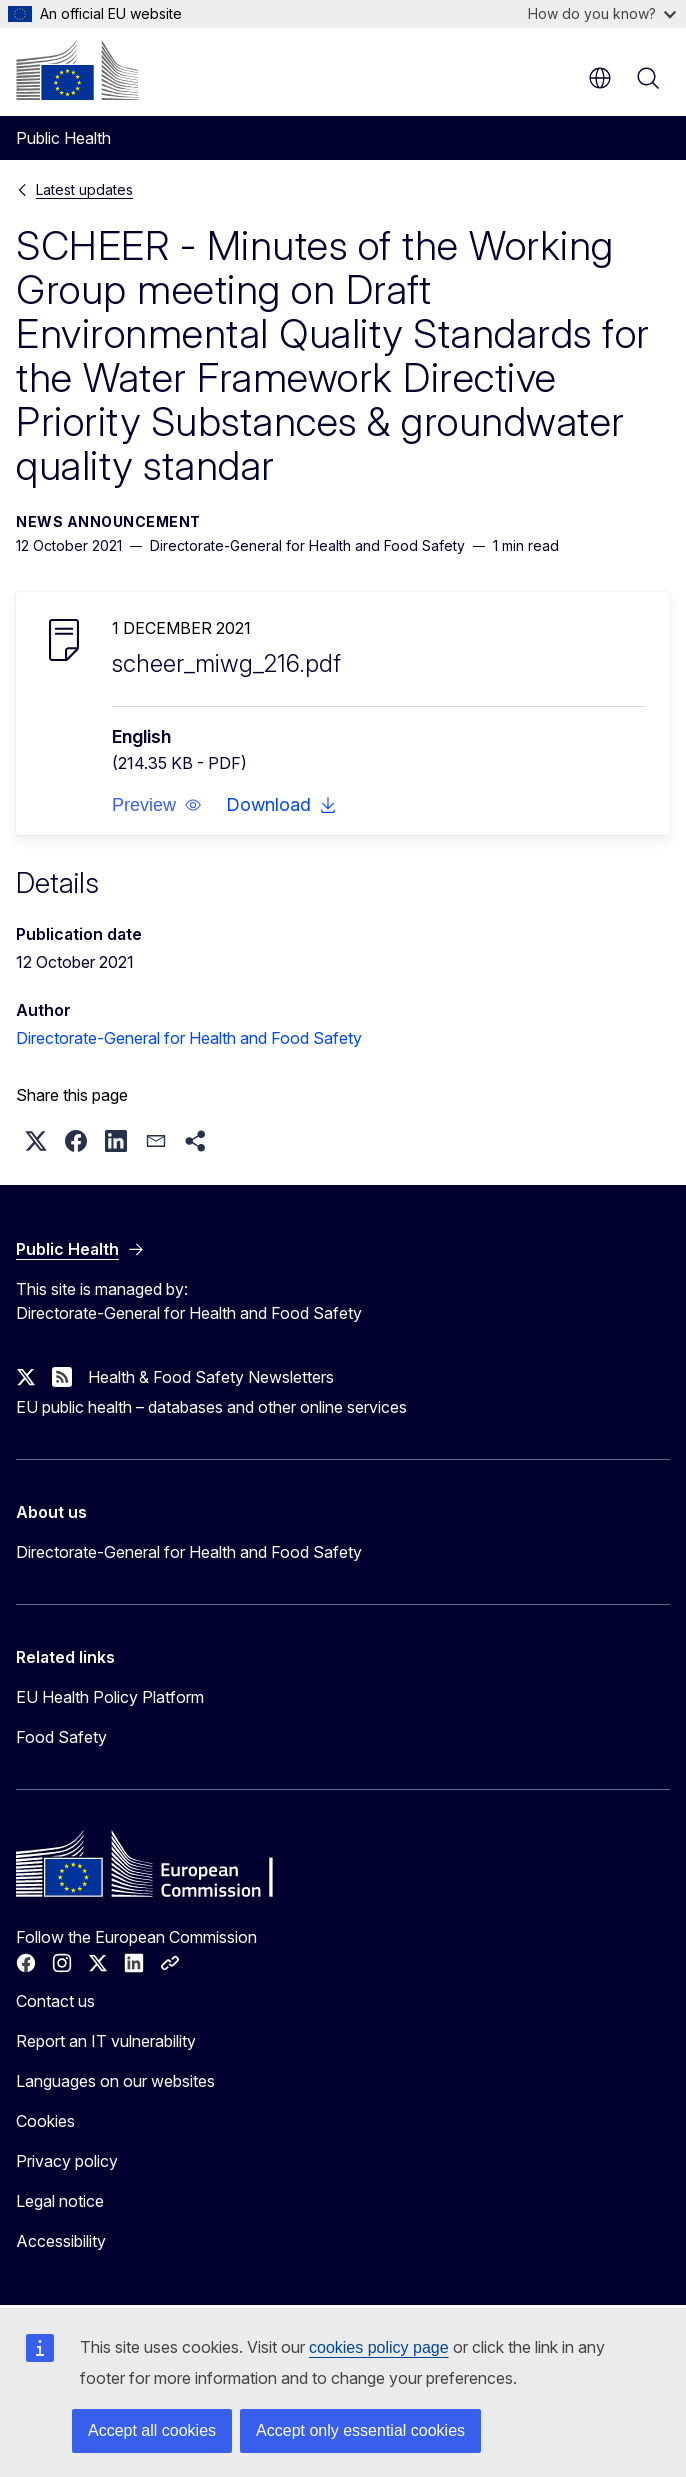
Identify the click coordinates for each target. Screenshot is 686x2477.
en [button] (600, 78)
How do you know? (602, 13)
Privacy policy (67, 2161)
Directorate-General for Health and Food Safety (189, 1038)
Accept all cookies (152, 2430)
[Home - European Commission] (77, 70)
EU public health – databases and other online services (211, 1407)
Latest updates (84, 189)
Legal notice (60, 2201)
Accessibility (61, 2241)
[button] (157, 805)
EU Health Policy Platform (110, 1697)
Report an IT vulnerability (106, 2041)
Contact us (55, 2001)
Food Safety (61, 1737)
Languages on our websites (115, 2081)
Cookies (45, 2121)
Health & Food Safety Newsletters (211, 1377)
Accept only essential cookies (360, 2430)
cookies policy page (379, 2347)
